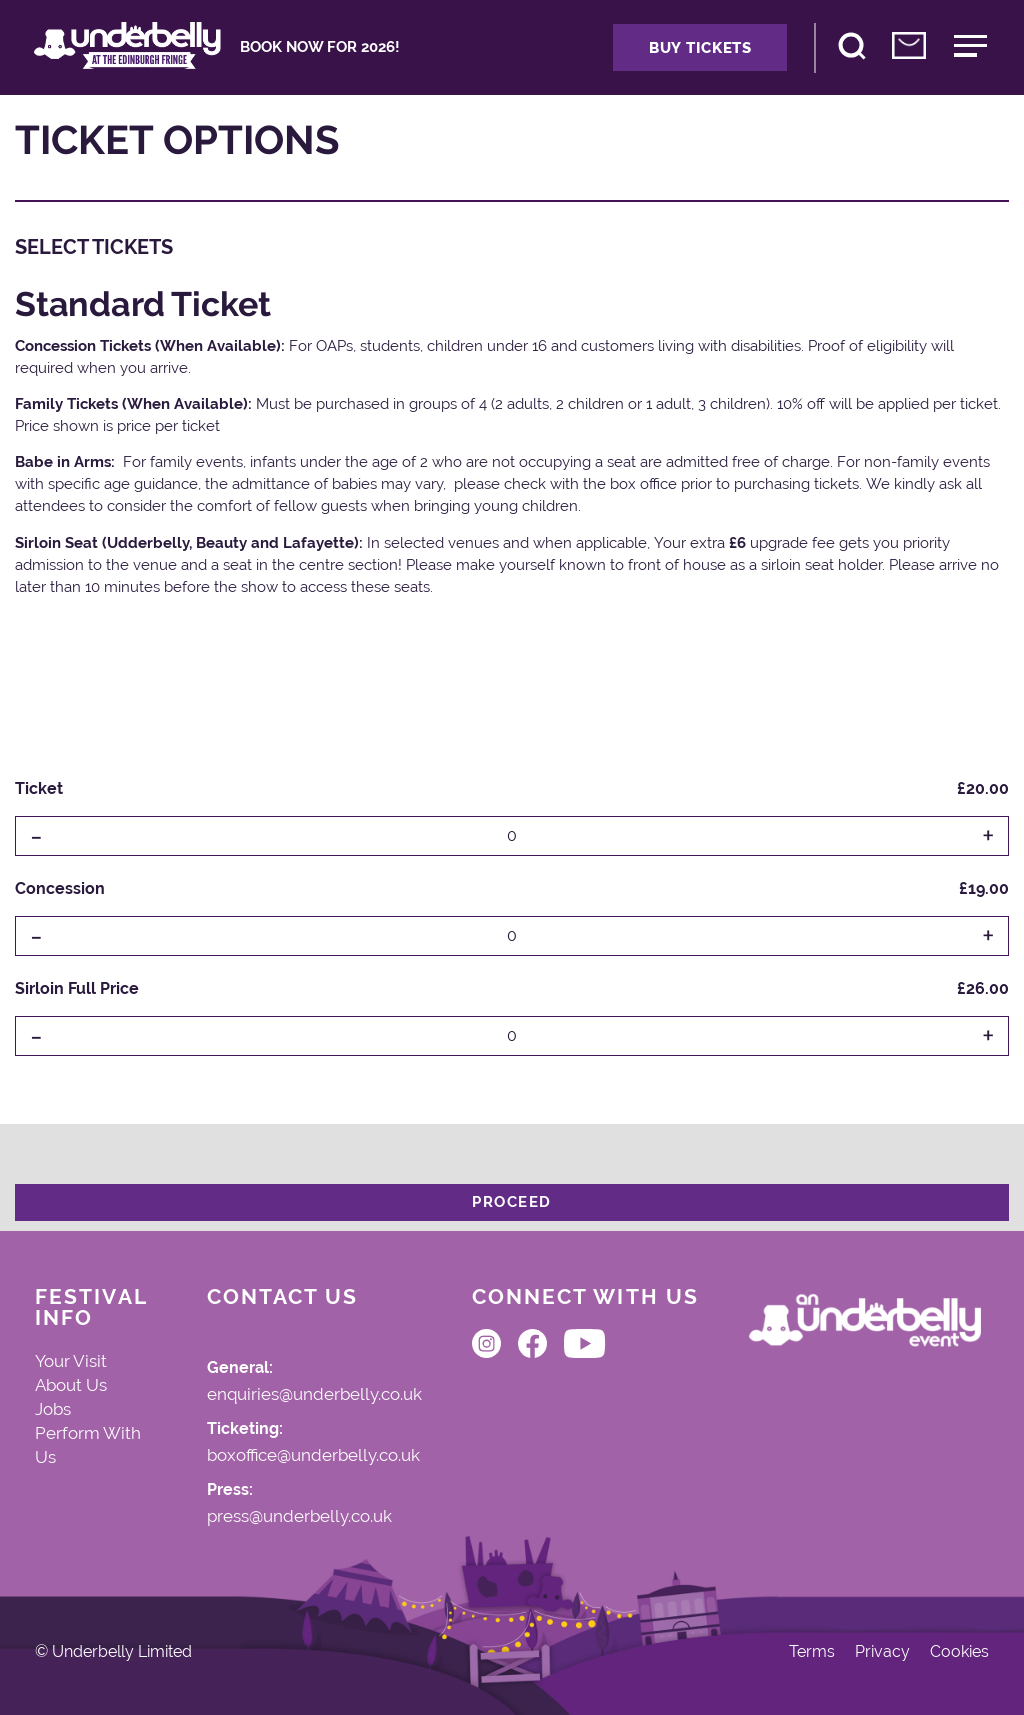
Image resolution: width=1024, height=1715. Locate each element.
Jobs (53, 1409)
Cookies (959, 1652)
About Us (71, 1385)
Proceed (512, 1202)
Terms (812, 1652)
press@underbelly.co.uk (299, 1517)
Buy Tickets (700, 47)
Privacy (882, 1652)
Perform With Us (88, 1445)
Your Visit (71, 1361)
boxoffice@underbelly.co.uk (313, 1456)
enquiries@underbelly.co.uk (314, 1395)
